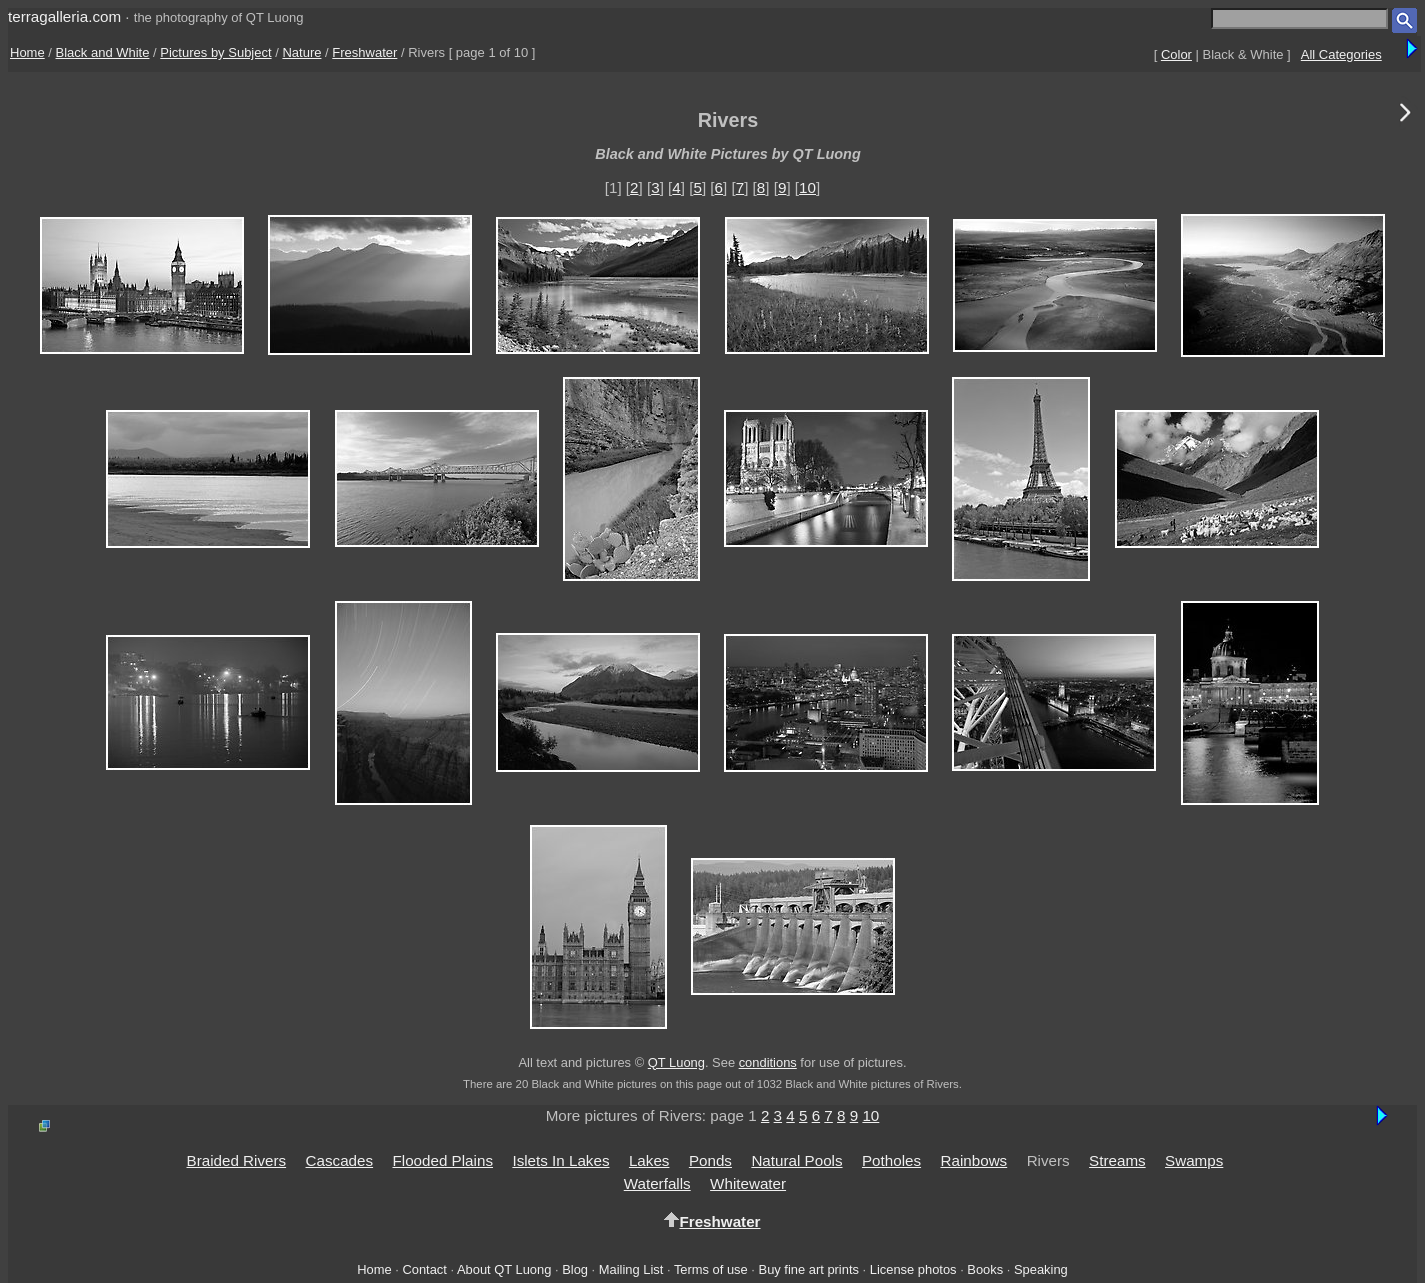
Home (27, 52)
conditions (768, 1062)
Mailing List (631, 1269)
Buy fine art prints (809, 1269)
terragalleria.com (64, 16)
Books (985, 1269)
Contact (424, 1269)
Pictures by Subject (215, 52)
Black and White (103, 52)
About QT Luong (504, 1269)
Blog (575, 1269)
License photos (913, 1269)
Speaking (1041, 1269)
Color (1176, 54)
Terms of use (711, 1269)
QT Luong (676, 1062)
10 (807, 187)
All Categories (1341, 54)
